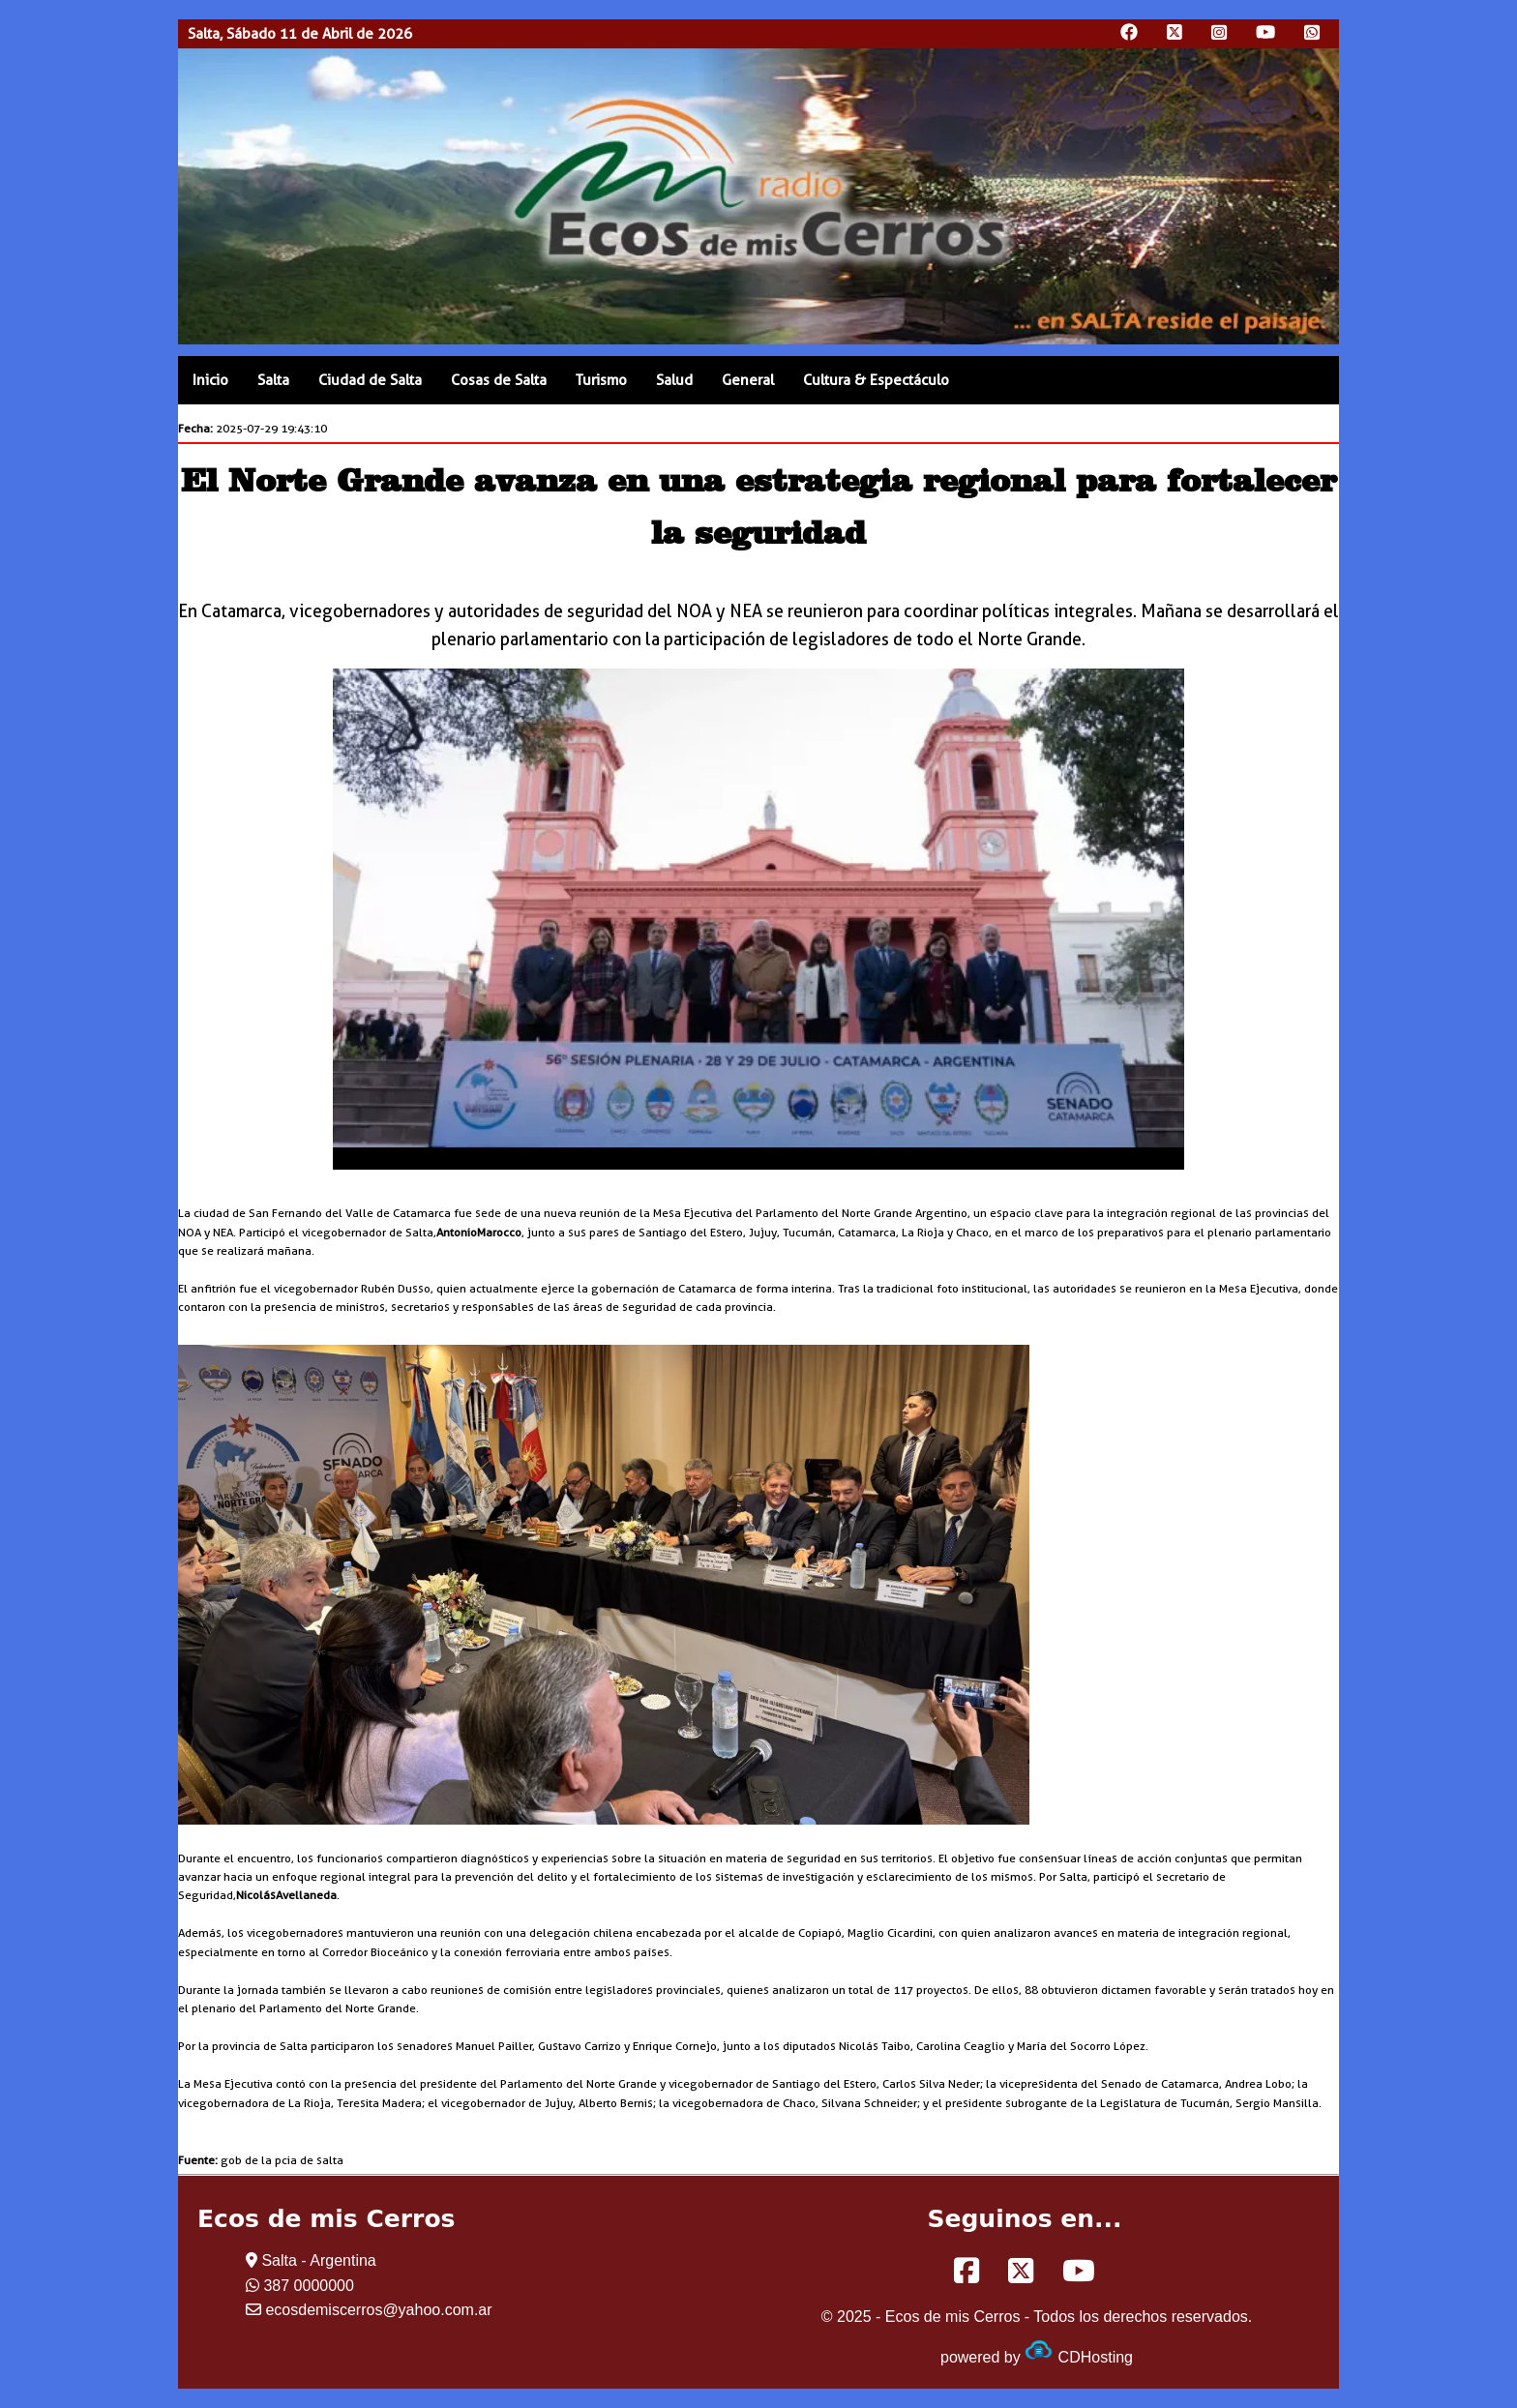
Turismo (601, 380)
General (748, 380)
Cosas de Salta (499, 380)
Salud (674, 380)
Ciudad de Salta (370, 380)
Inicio (210, 380)
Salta (273, 380)
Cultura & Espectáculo (876, 380)
